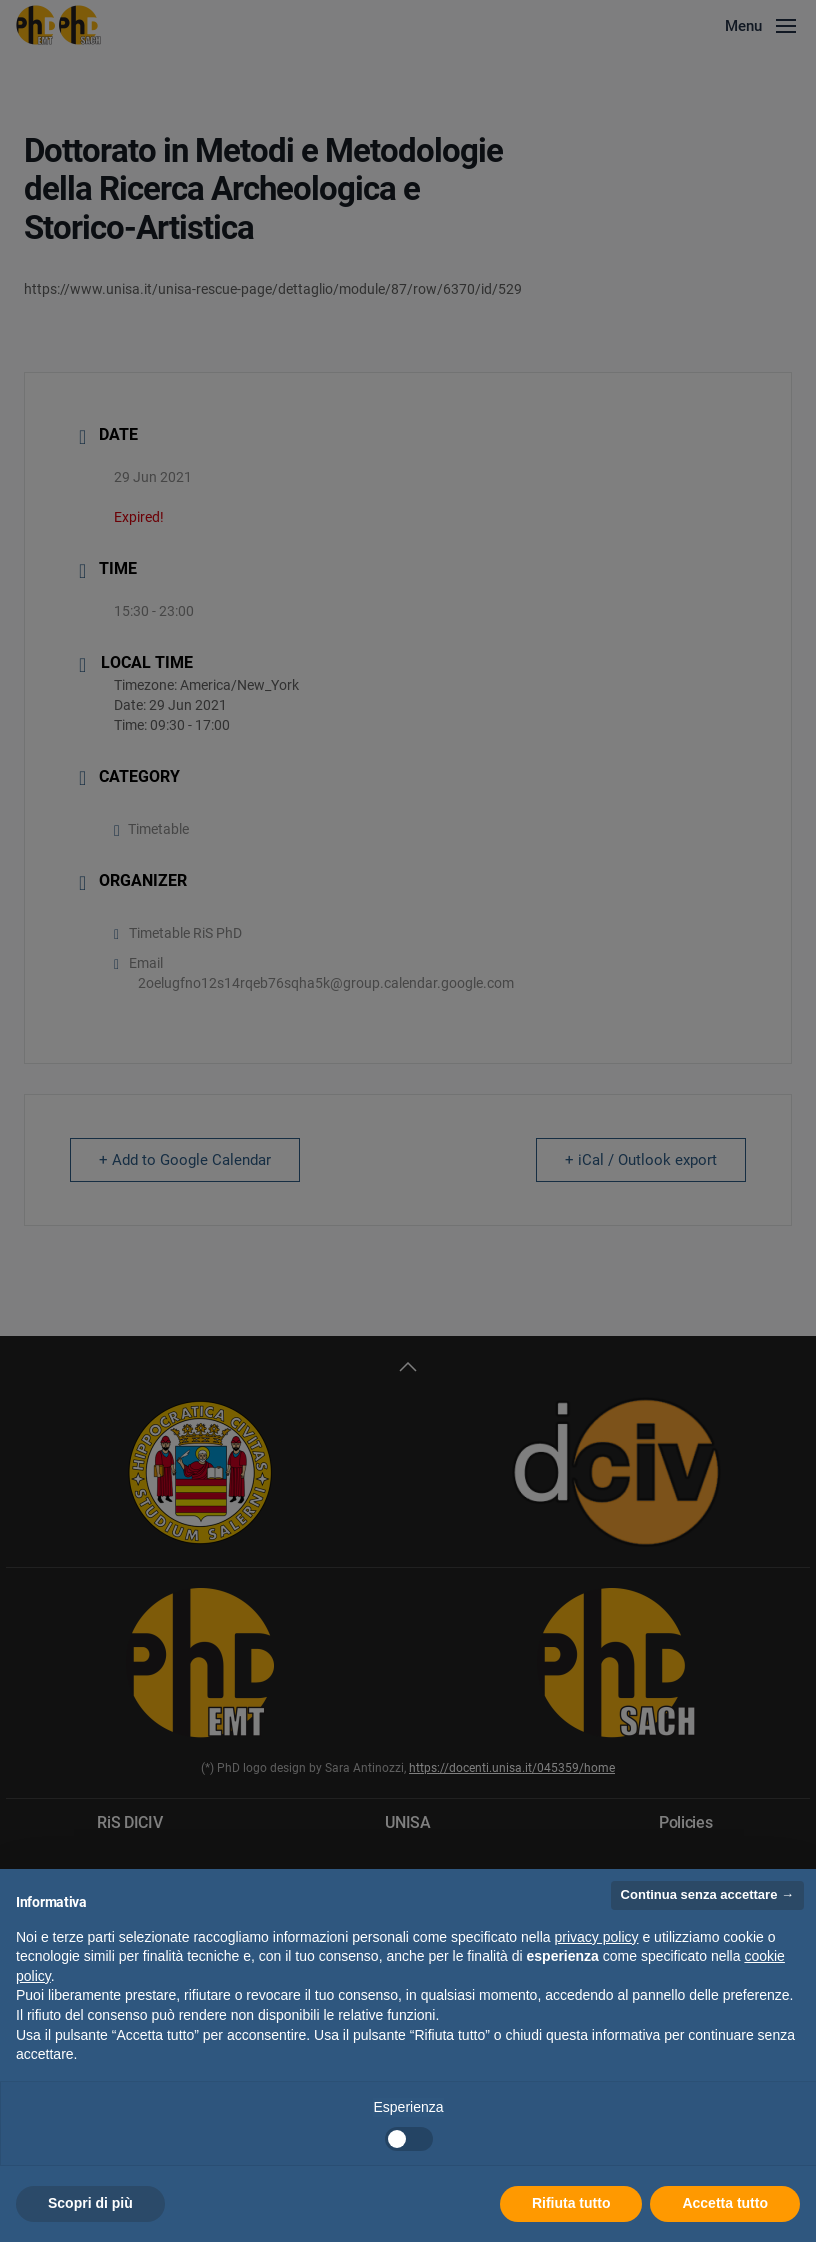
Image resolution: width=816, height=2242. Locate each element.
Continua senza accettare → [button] (707, 1894)
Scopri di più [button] (90, 2203)
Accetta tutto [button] (725, 2203)
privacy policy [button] (597, 1937)
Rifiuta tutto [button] (571, 2203)
